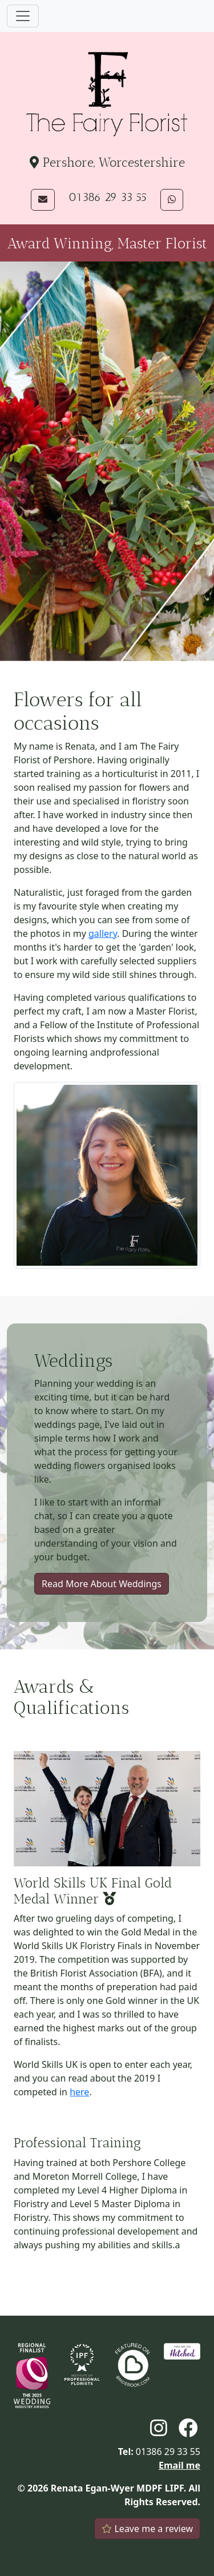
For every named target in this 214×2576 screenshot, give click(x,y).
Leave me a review (147, 2528)
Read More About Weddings (101, 1583)
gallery (102, 933)
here (79, 2092)
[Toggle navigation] (23, 16)
